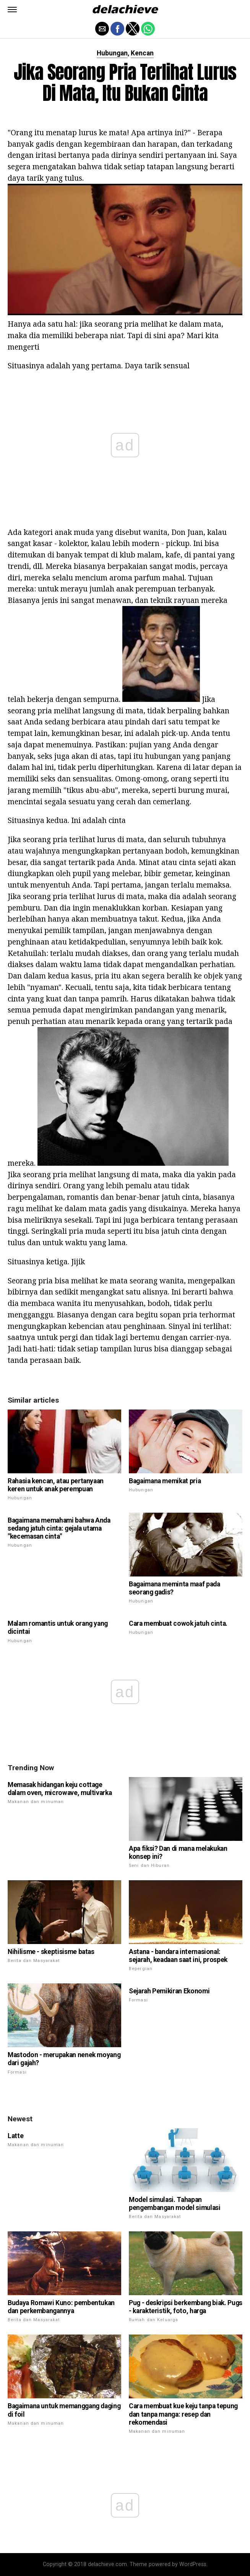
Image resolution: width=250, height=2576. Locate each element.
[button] (12, 9)
